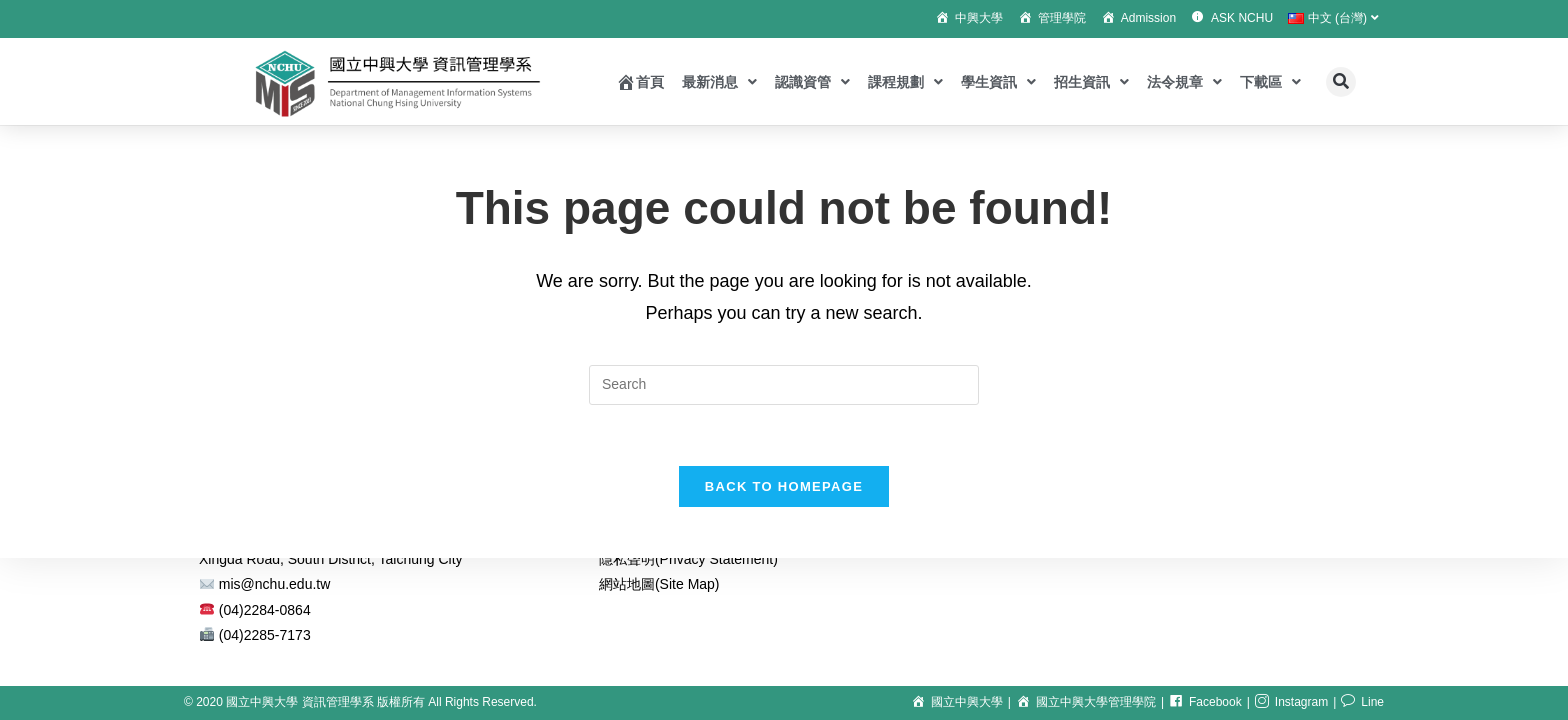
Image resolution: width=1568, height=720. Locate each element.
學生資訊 (998, 82)
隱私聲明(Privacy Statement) (688, 559)
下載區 (1270, 82)
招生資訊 (1091, 82)
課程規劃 (905, 82)
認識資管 (812, 82)
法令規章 (1184, 82)
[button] (1341, 82)
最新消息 (719, 82)
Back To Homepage (784, 486)
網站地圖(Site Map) (659, 584)
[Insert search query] (784, 385)
